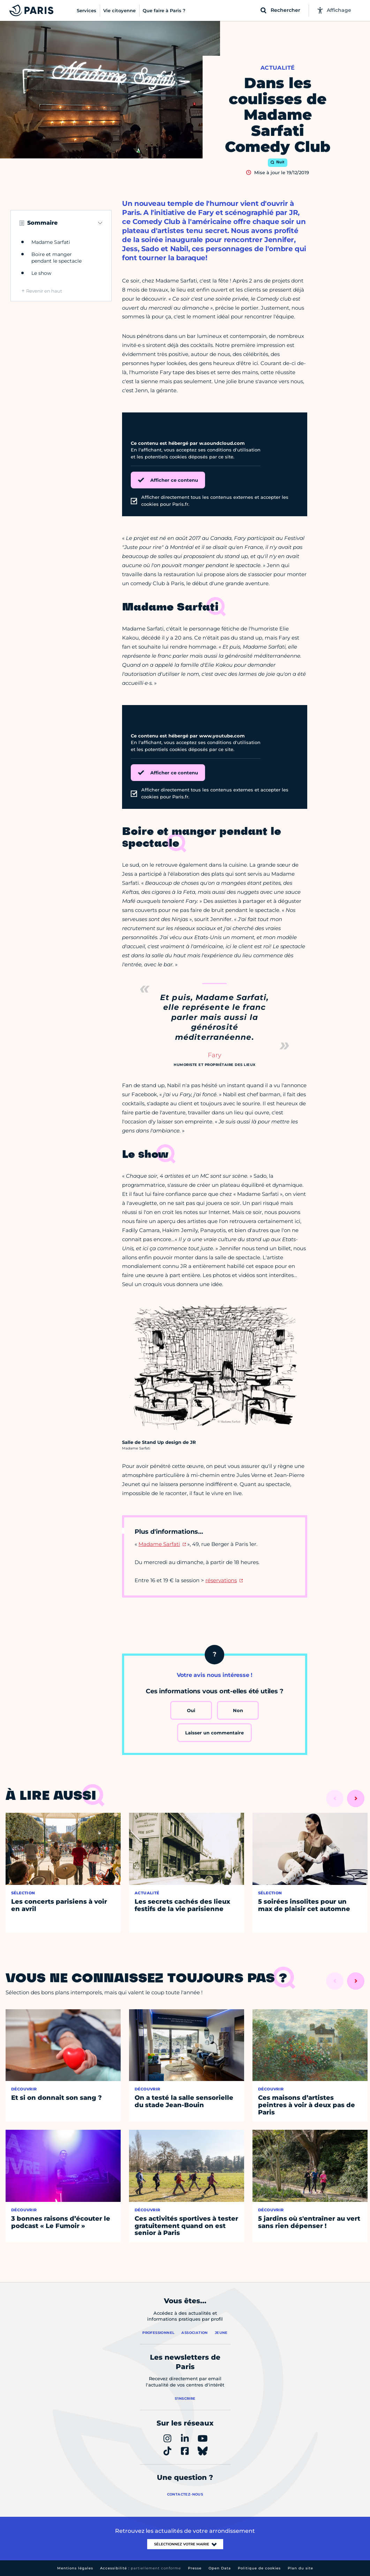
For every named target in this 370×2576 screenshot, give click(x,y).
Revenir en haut (44, 291)
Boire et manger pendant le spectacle (56, 257)
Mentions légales (75, 2568)
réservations (221, 1580)
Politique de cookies (259, 2568)
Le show (41, 273)
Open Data (220, 2568)
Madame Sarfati (50, 242)
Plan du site (300, 2568)
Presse (195, 2568)
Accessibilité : (140, 2568)
